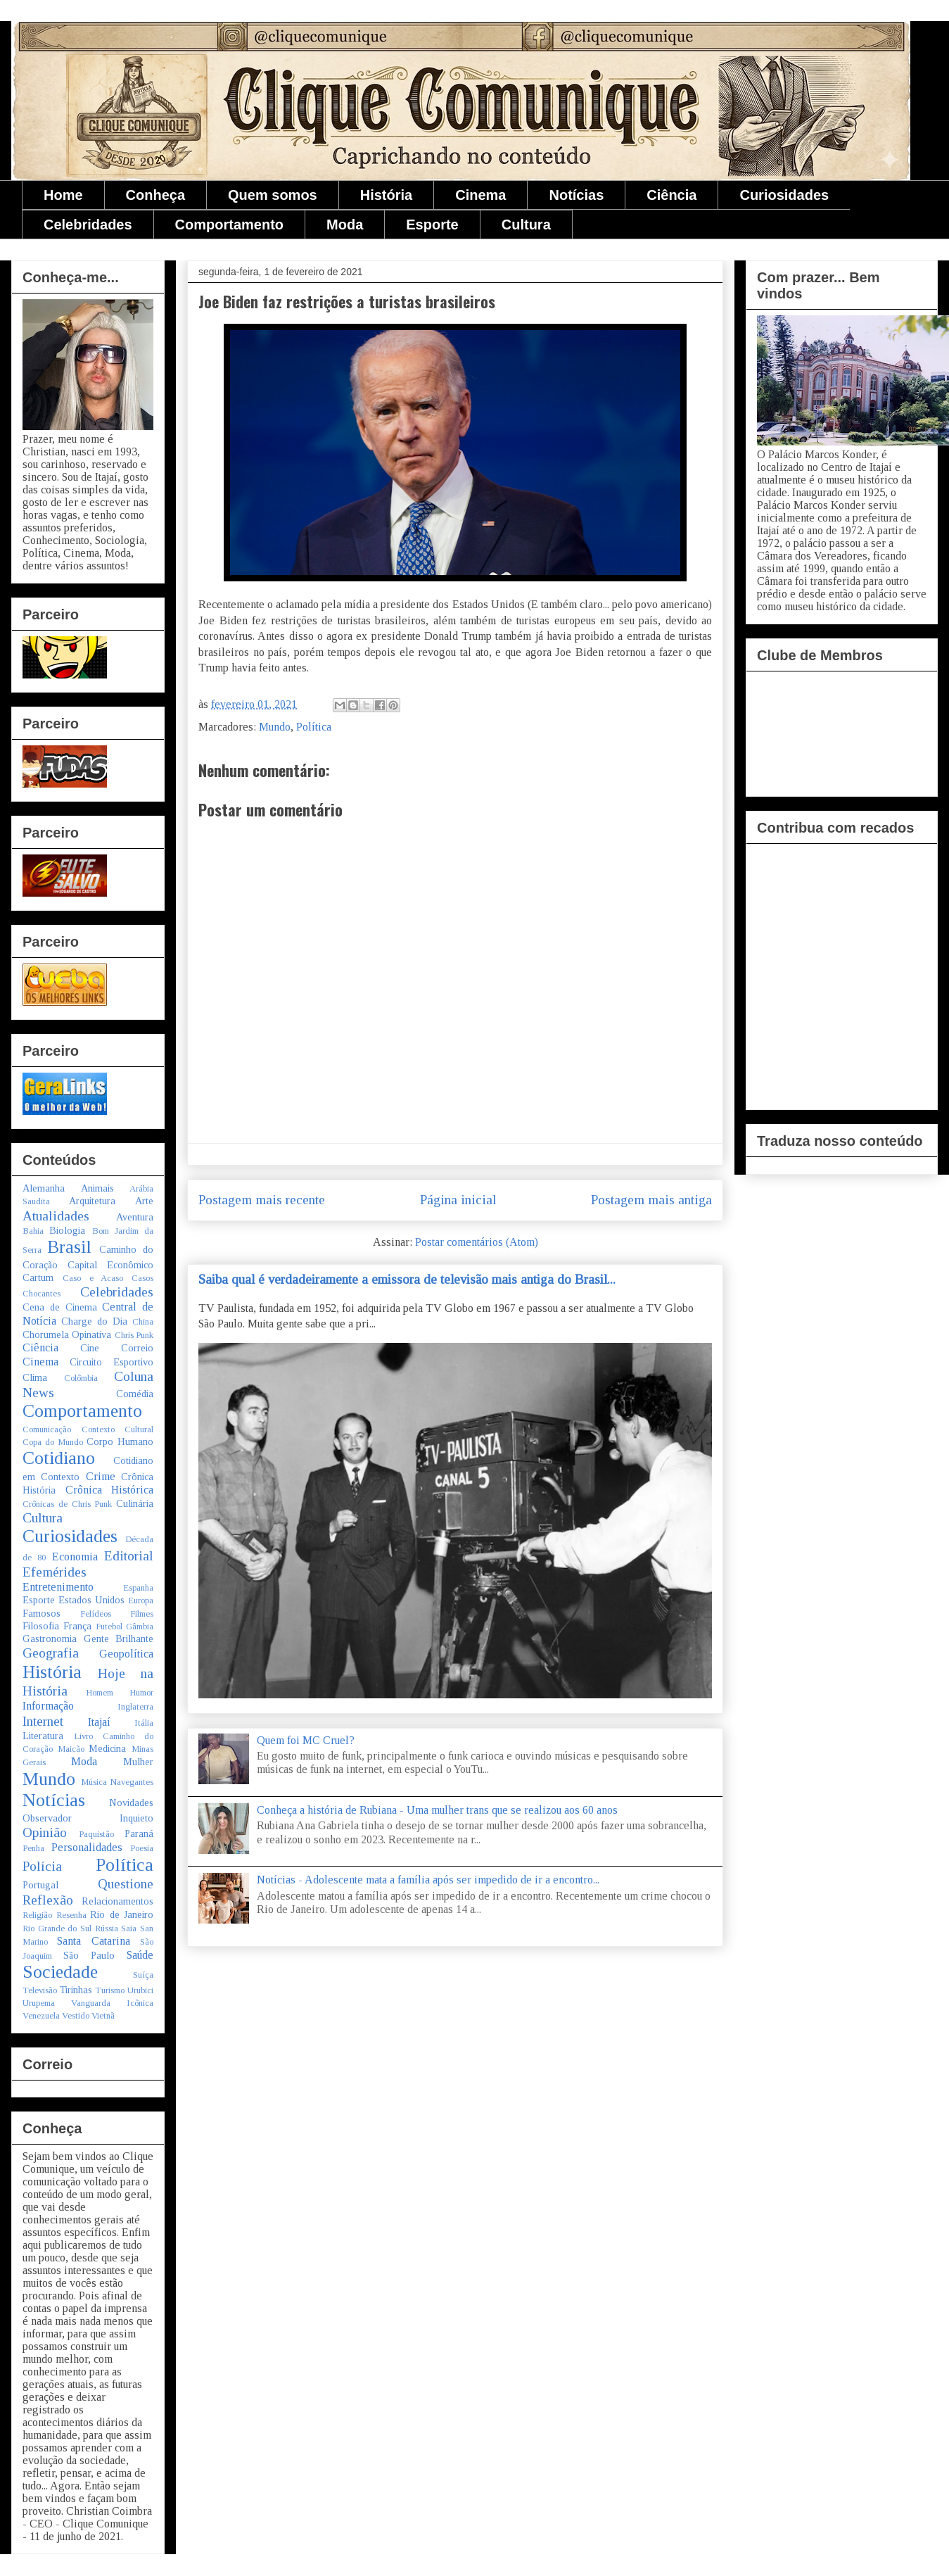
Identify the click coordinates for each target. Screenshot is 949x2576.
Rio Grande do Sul (57, 1928)
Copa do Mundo (53, 1442)
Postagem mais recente (261, 1199)
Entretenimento (58, 1587)
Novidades (131, 1802)
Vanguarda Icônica (112, 2003)
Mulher (138, 1761)
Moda (344, 224)
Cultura (526, 224)
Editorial (128, 1555)
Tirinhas (76, 1989)
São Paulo (89, 1955)
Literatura (43, 1735)
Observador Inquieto (88, 1818)
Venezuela (41, 2016)
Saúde (140, 1955)
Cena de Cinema (60, 1307)
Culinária (134, 1503)
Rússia (106, 1928)
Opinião (45, 1832)
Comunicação (47, 1429)
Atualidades (56, 1215)
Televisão (40, 1990)
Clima (35, 1377)
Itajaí (99, 1722)
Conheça (155, 195)
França (77, 1625)
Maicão (71, 1749)
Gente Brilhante (119, 1638)
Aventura (134, 1217)
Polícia (42, 1866)
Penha (33, 1848)
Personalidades (86, 1847)
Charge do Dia (94, 1321)
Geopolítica (126, 1654)
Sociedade (60, 1972)
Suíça (143, 1975)
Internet (43, 1721)
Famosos (41, 1613)
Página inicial (458, 1199)
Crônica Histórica (109, 1490)
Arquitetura (92, 1200)
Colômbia (81, 1378)
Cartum (38, 1277)
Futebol (109, 1626)
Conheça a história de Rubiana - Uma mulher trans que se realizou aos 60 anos (437, 1810)
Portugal (40, 1884)
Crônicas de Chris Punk (67, 1504)
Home (63, 195)
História (386, 195)
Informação (48, 1706)
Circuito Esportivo (111, 1362)
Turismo (110, 1990)
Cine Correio (116, 1347)
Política (313, 727)
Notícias (576, 195)
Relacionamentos (117, 1901)
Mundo (275, 727)
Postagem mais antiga (651, 1199)
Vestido (75, 2016)
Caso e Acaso (93, 1278)
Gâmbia (139, 1626)
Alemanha (44, 1188)
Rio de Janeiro (121, 1914)
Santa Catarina (93, 1941)
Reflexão (48, 1900)
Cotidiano (59, 1458)
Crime (100, 1476)
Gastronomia (50, 1638)
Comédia (134, 1393)
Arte (144, 1200)
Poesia (141, 1848)
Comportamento (229, 224)
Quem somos (272, 195)
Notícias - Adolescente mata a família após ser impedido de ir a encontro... (428, 1880)
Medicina (107, 1748)
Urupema (39, 2003)
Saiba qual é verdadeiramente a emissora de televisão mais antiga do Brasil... (407, 1279)
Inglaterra (135, 1707)
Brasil (69, 1247)
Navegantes (131, 1782)
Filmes (141, 1614)
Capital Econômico (110, 1264)
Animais (97, 1188)
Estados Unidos (91, 1599)
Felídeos (95, 1614)
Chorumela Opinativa (67, 1334)
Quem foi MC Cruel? (306, 1740)
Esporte (432, 224)
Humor (141, 1693)
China (142, 1322)
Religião (37, 1915)
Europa (140, 1600)
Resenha (71, 1915)
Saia (128, 1928)
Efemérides (55, 1572)
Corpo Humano (120, 1441)
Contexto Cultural (118, 1429)
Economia (75, 1556)
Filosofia (41, 1625)
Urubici (140, 1990)
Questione (125, 1883)
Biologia (67, 1230)
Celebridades (88, 224)
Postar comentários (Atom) (476, 1242)
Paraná (139, 1833)
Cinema (480, 195)
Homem (99, 1693)
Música (94, 1782)
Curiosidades (784, 195)
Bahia (33, 1231)
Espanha (138, 1588)
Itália (143, 1723)
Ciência (671, 195)
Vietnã (103, 2016)
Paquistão (96, 1834)
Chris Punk (134, 1335)
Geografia (51, 1653)
